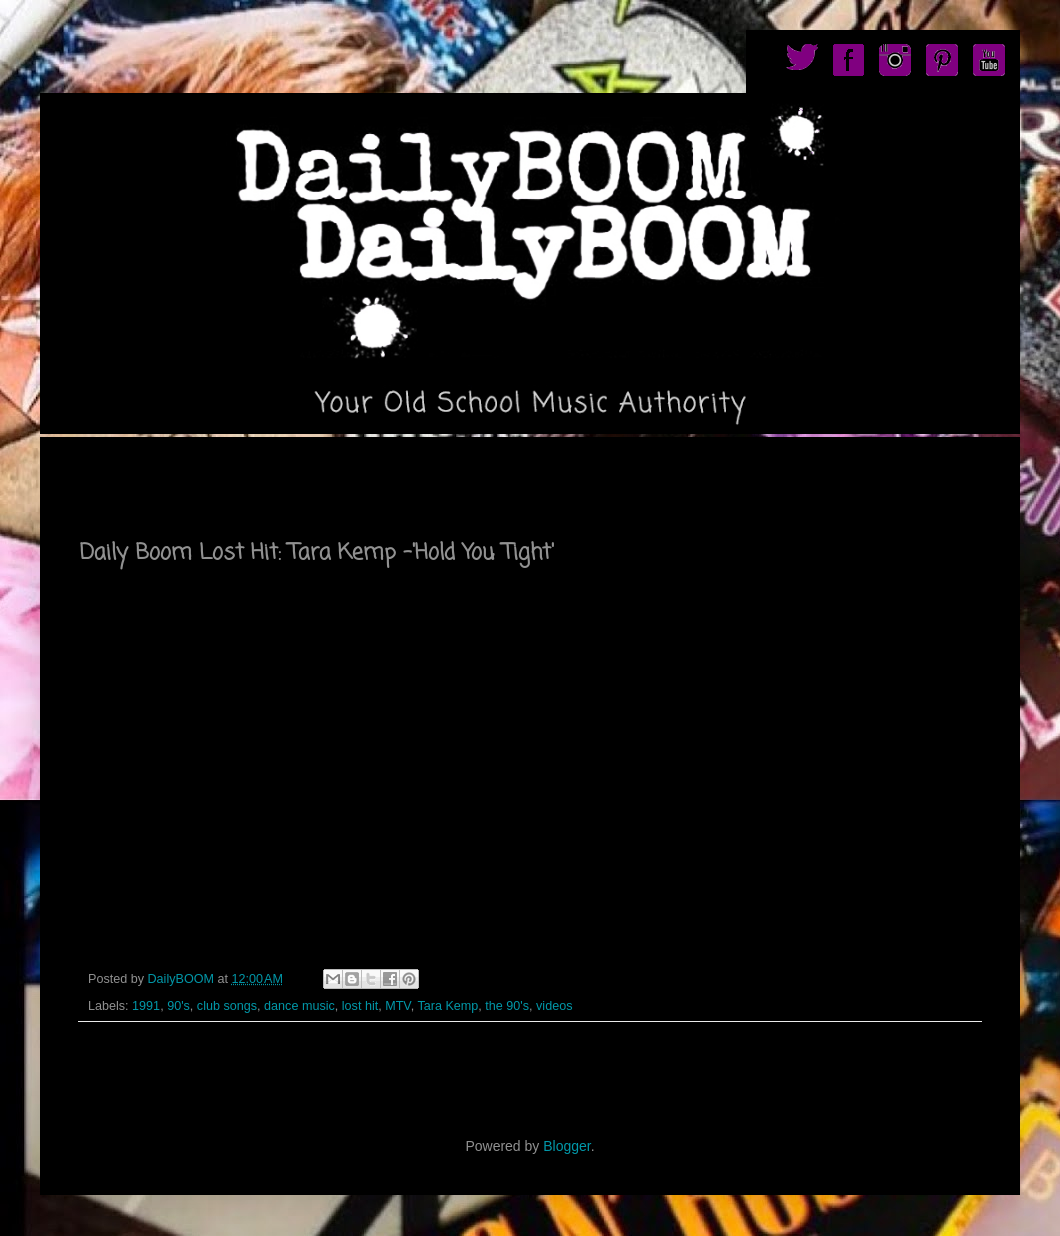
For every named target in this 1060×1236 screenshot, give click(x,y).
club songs (227, 1006)
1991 (146, 1006)
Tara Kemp (447, 1006)
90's (178, 1006)
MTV (397, 1006)
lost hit (360, 1006)
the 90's (507, 1006)
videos (554, 1006)
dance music (299, 1006)
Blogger (566, 1146)
